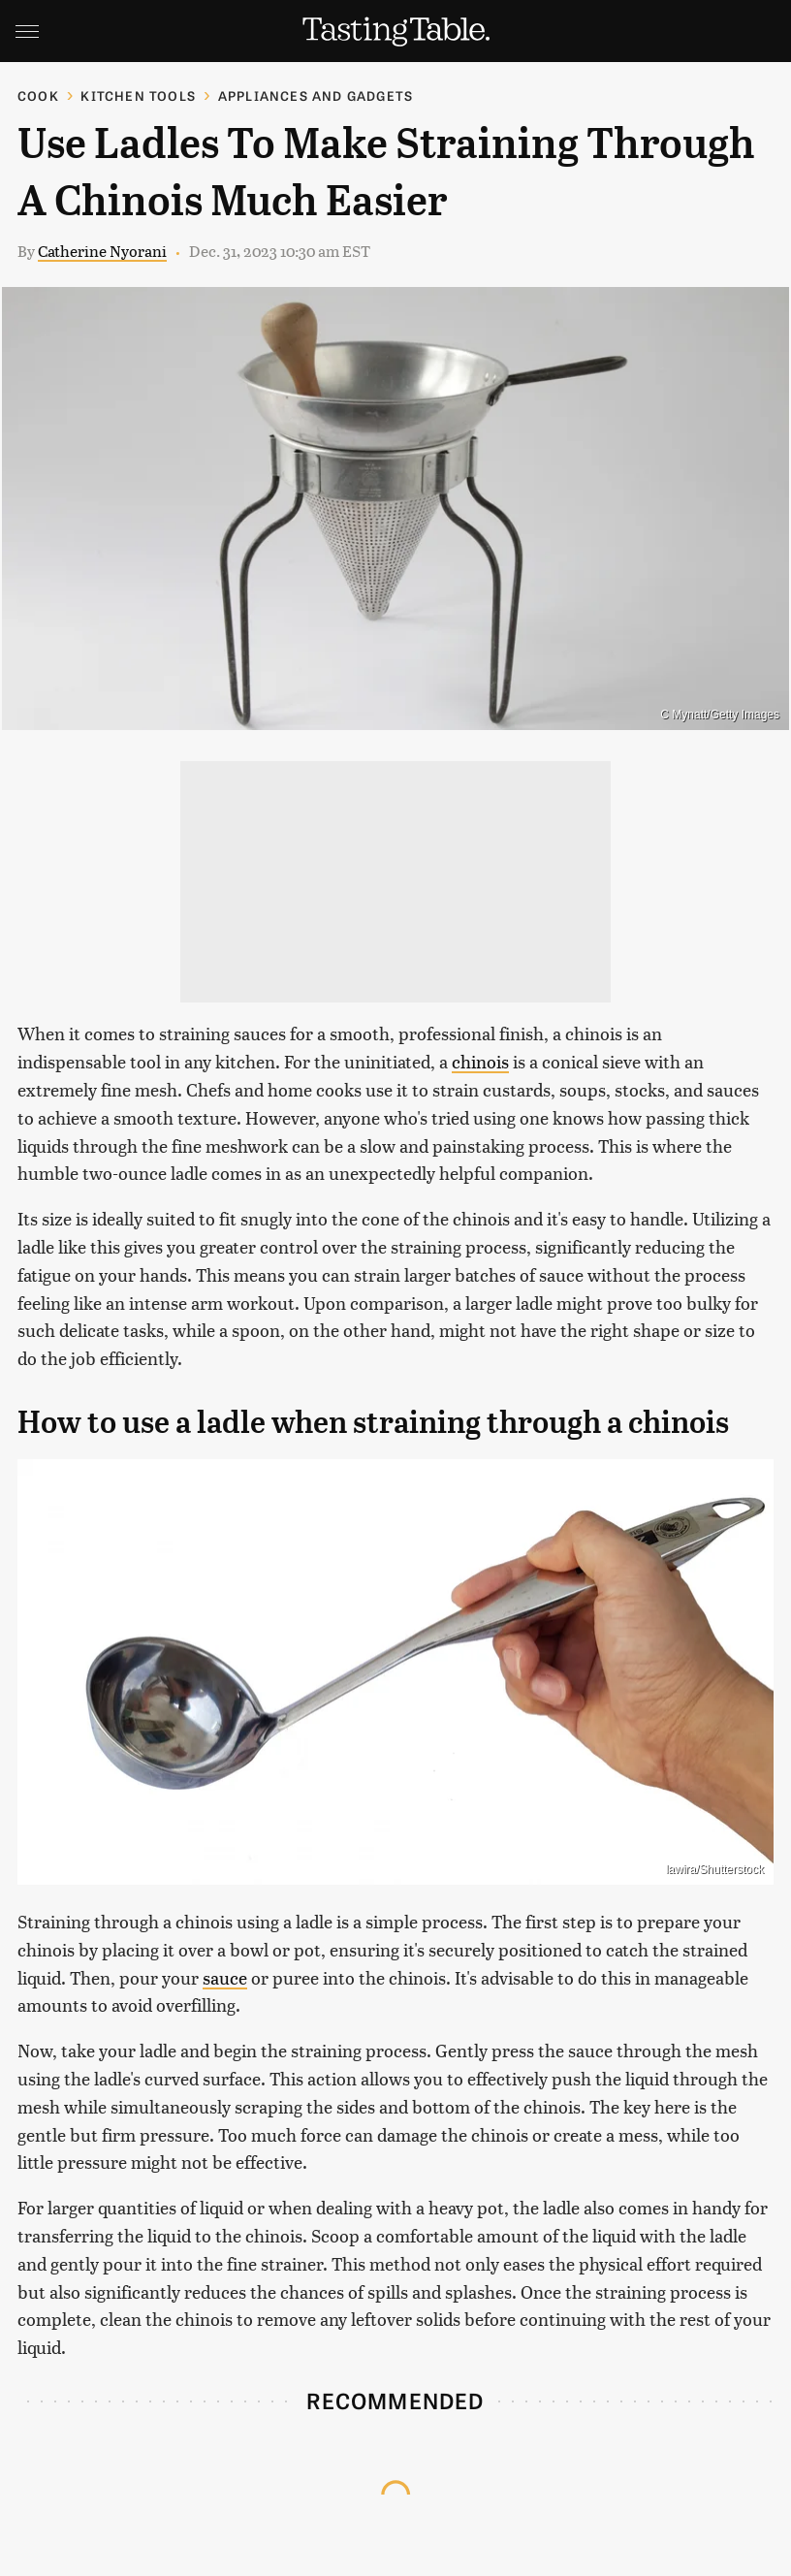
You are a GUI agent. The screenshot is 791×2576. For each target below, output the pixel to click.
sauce (225, 1977)
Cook (38, 95)
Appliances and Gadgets (315, 95)
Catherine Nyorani (102, 250)
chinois (480, 1061)
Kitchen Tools (138, 95)
